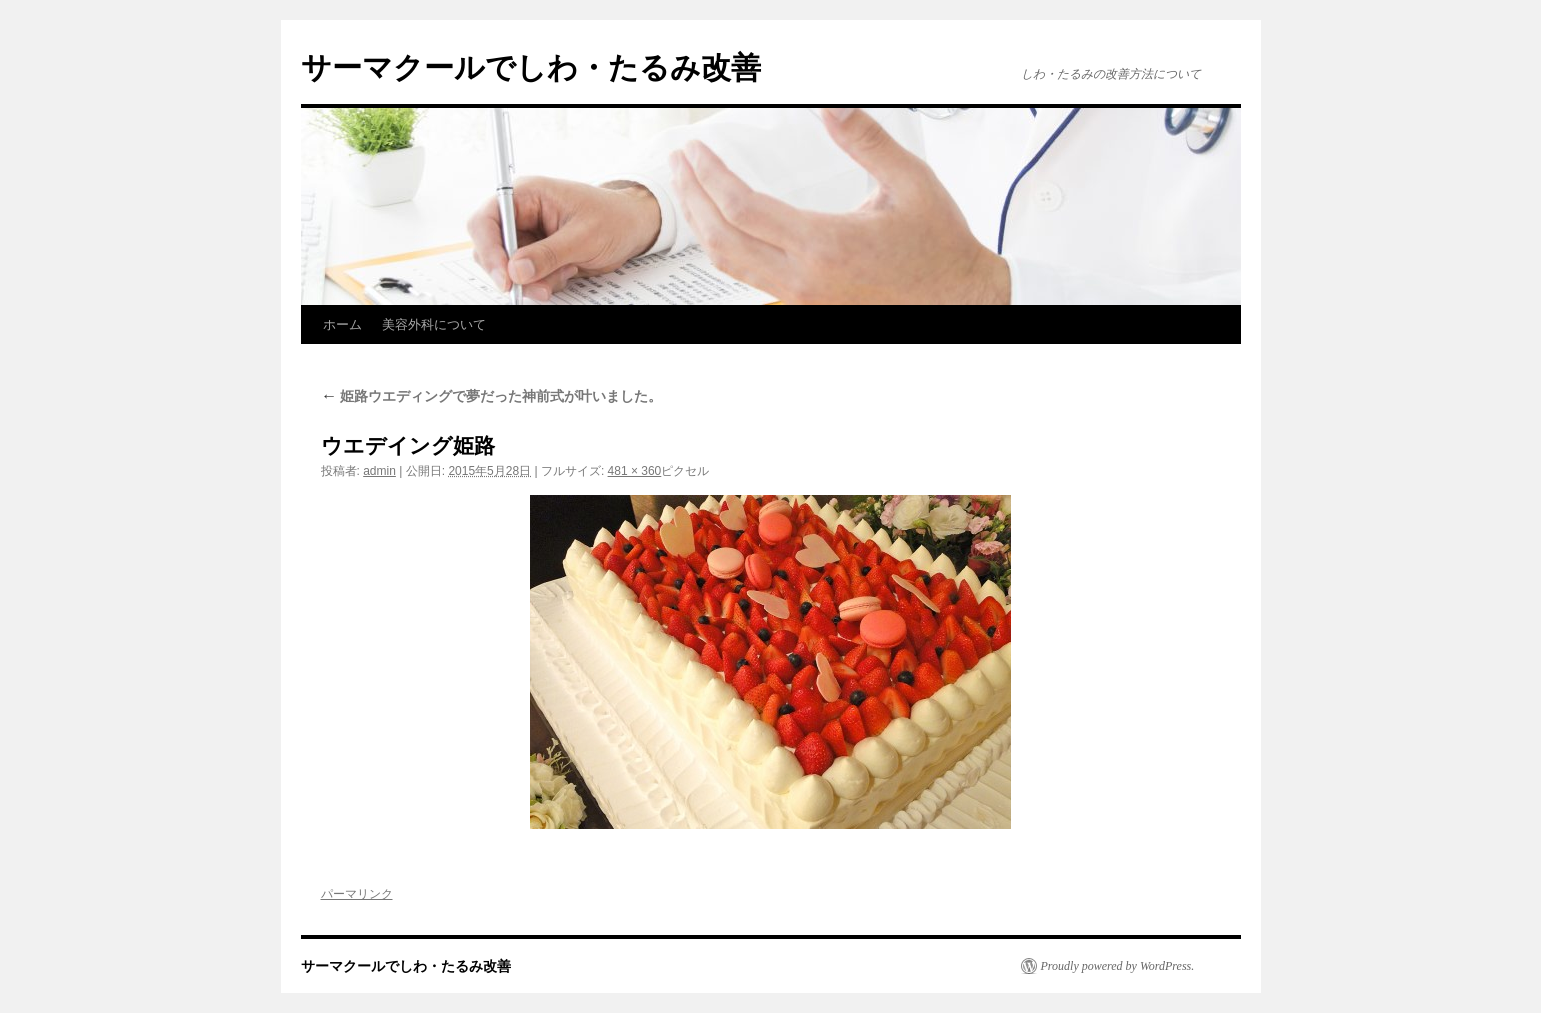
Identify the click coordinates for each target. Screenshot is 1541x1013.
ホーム (342, 324)
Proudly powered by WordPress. (1118, 966)
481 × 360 (635, 471)
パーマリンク (357, 894)
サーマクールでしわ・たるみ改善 (531, 67)
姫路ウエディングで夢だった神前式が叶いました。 (492, 396)
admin (379, 471)
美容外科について (434, 324)
